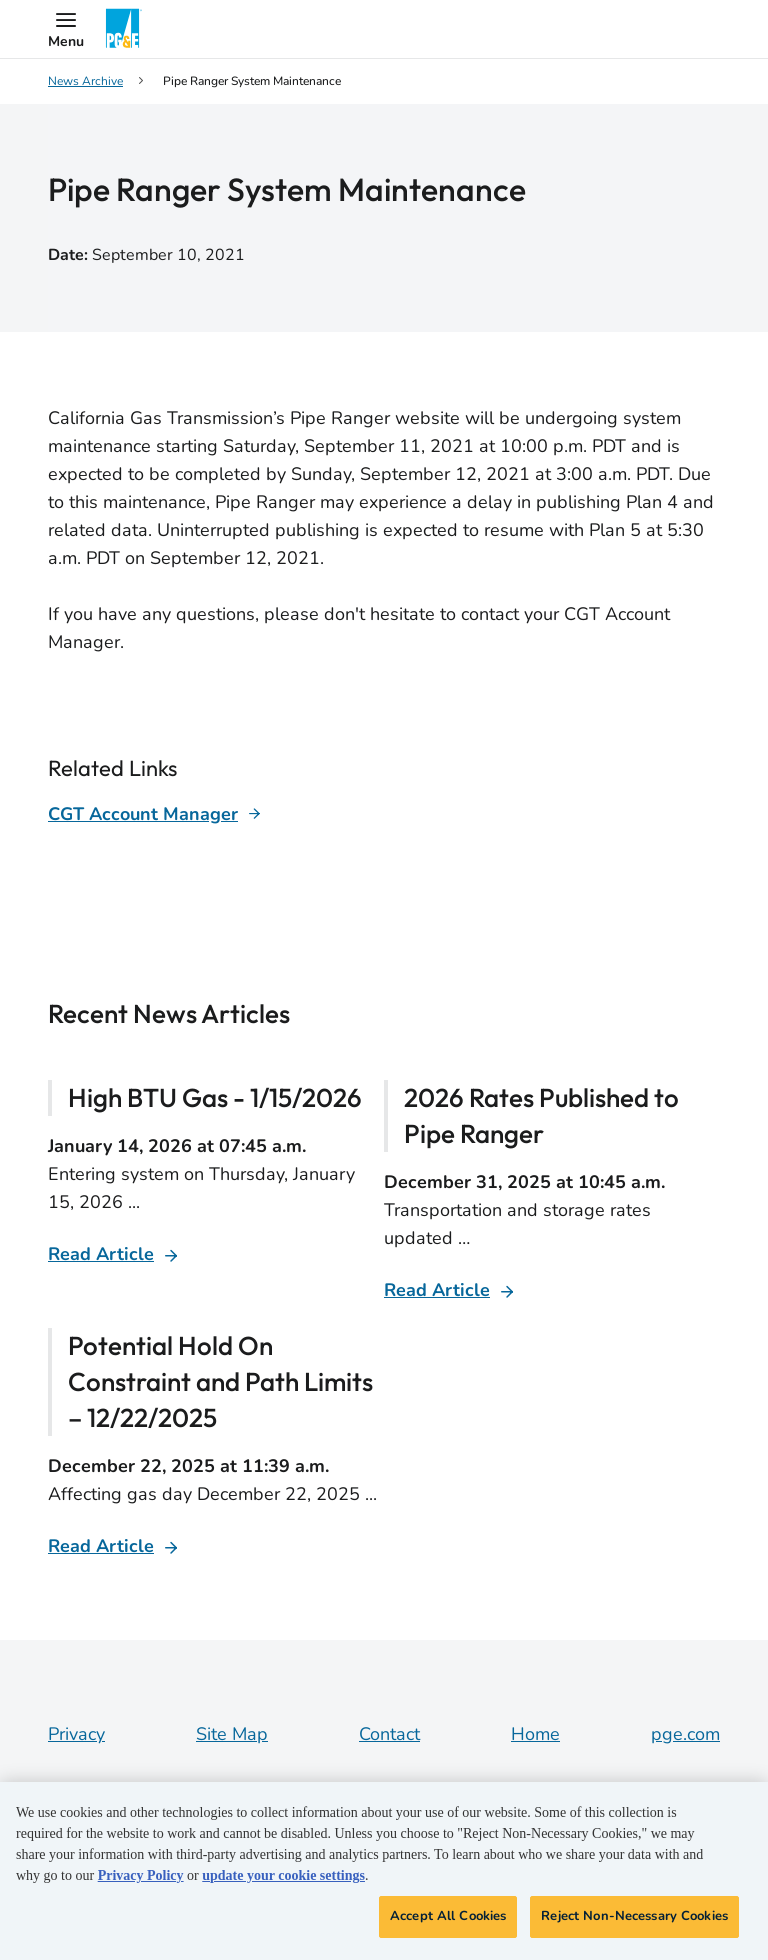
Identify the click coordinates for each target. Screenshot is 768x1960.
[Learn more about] (155, 814)
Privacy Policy (141, 1875)
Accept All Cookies (448, 1916)
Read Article (101, 1254)
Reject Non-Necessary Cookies (634, 1916)
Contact (389, 1734)
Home (535, 1734)
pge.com (685, 1734)
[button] (66, 29)
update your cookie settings (283, 1875)
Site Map (232, 1734)
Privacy (76, 1734)
